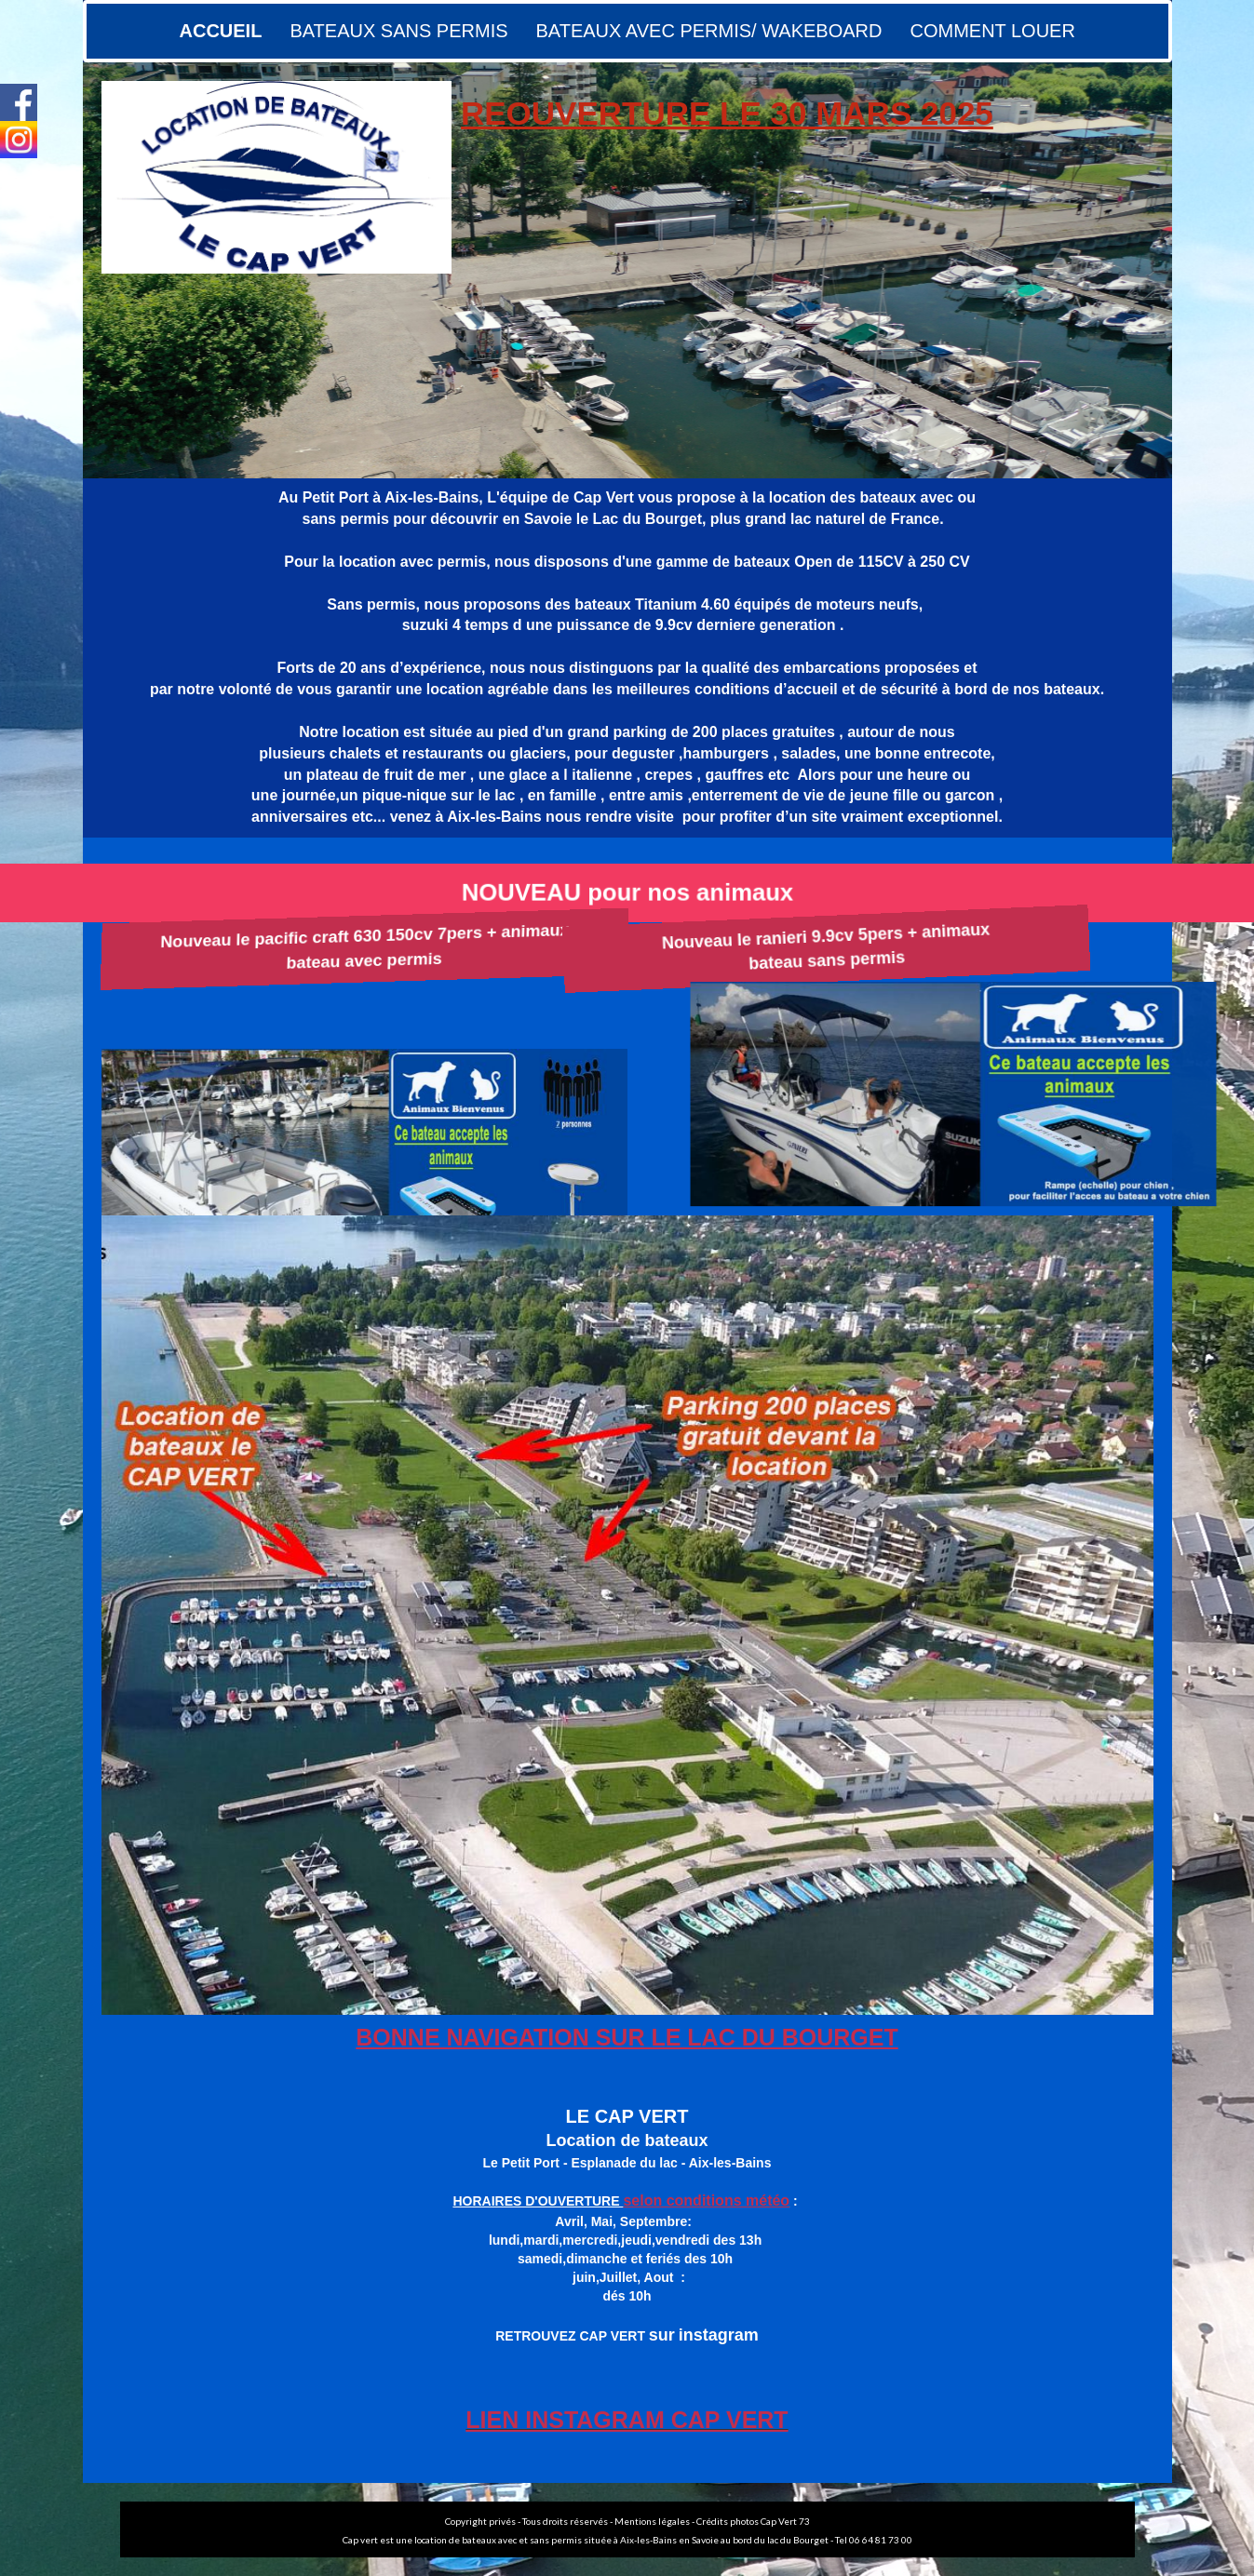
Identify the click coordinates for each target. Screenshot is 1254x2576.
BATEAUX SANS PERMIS (398, 30)
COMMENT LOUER (992, 30)
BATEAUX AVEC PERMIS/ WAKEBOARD (709, 30)
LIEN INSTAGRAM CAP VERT (626, 2420)
